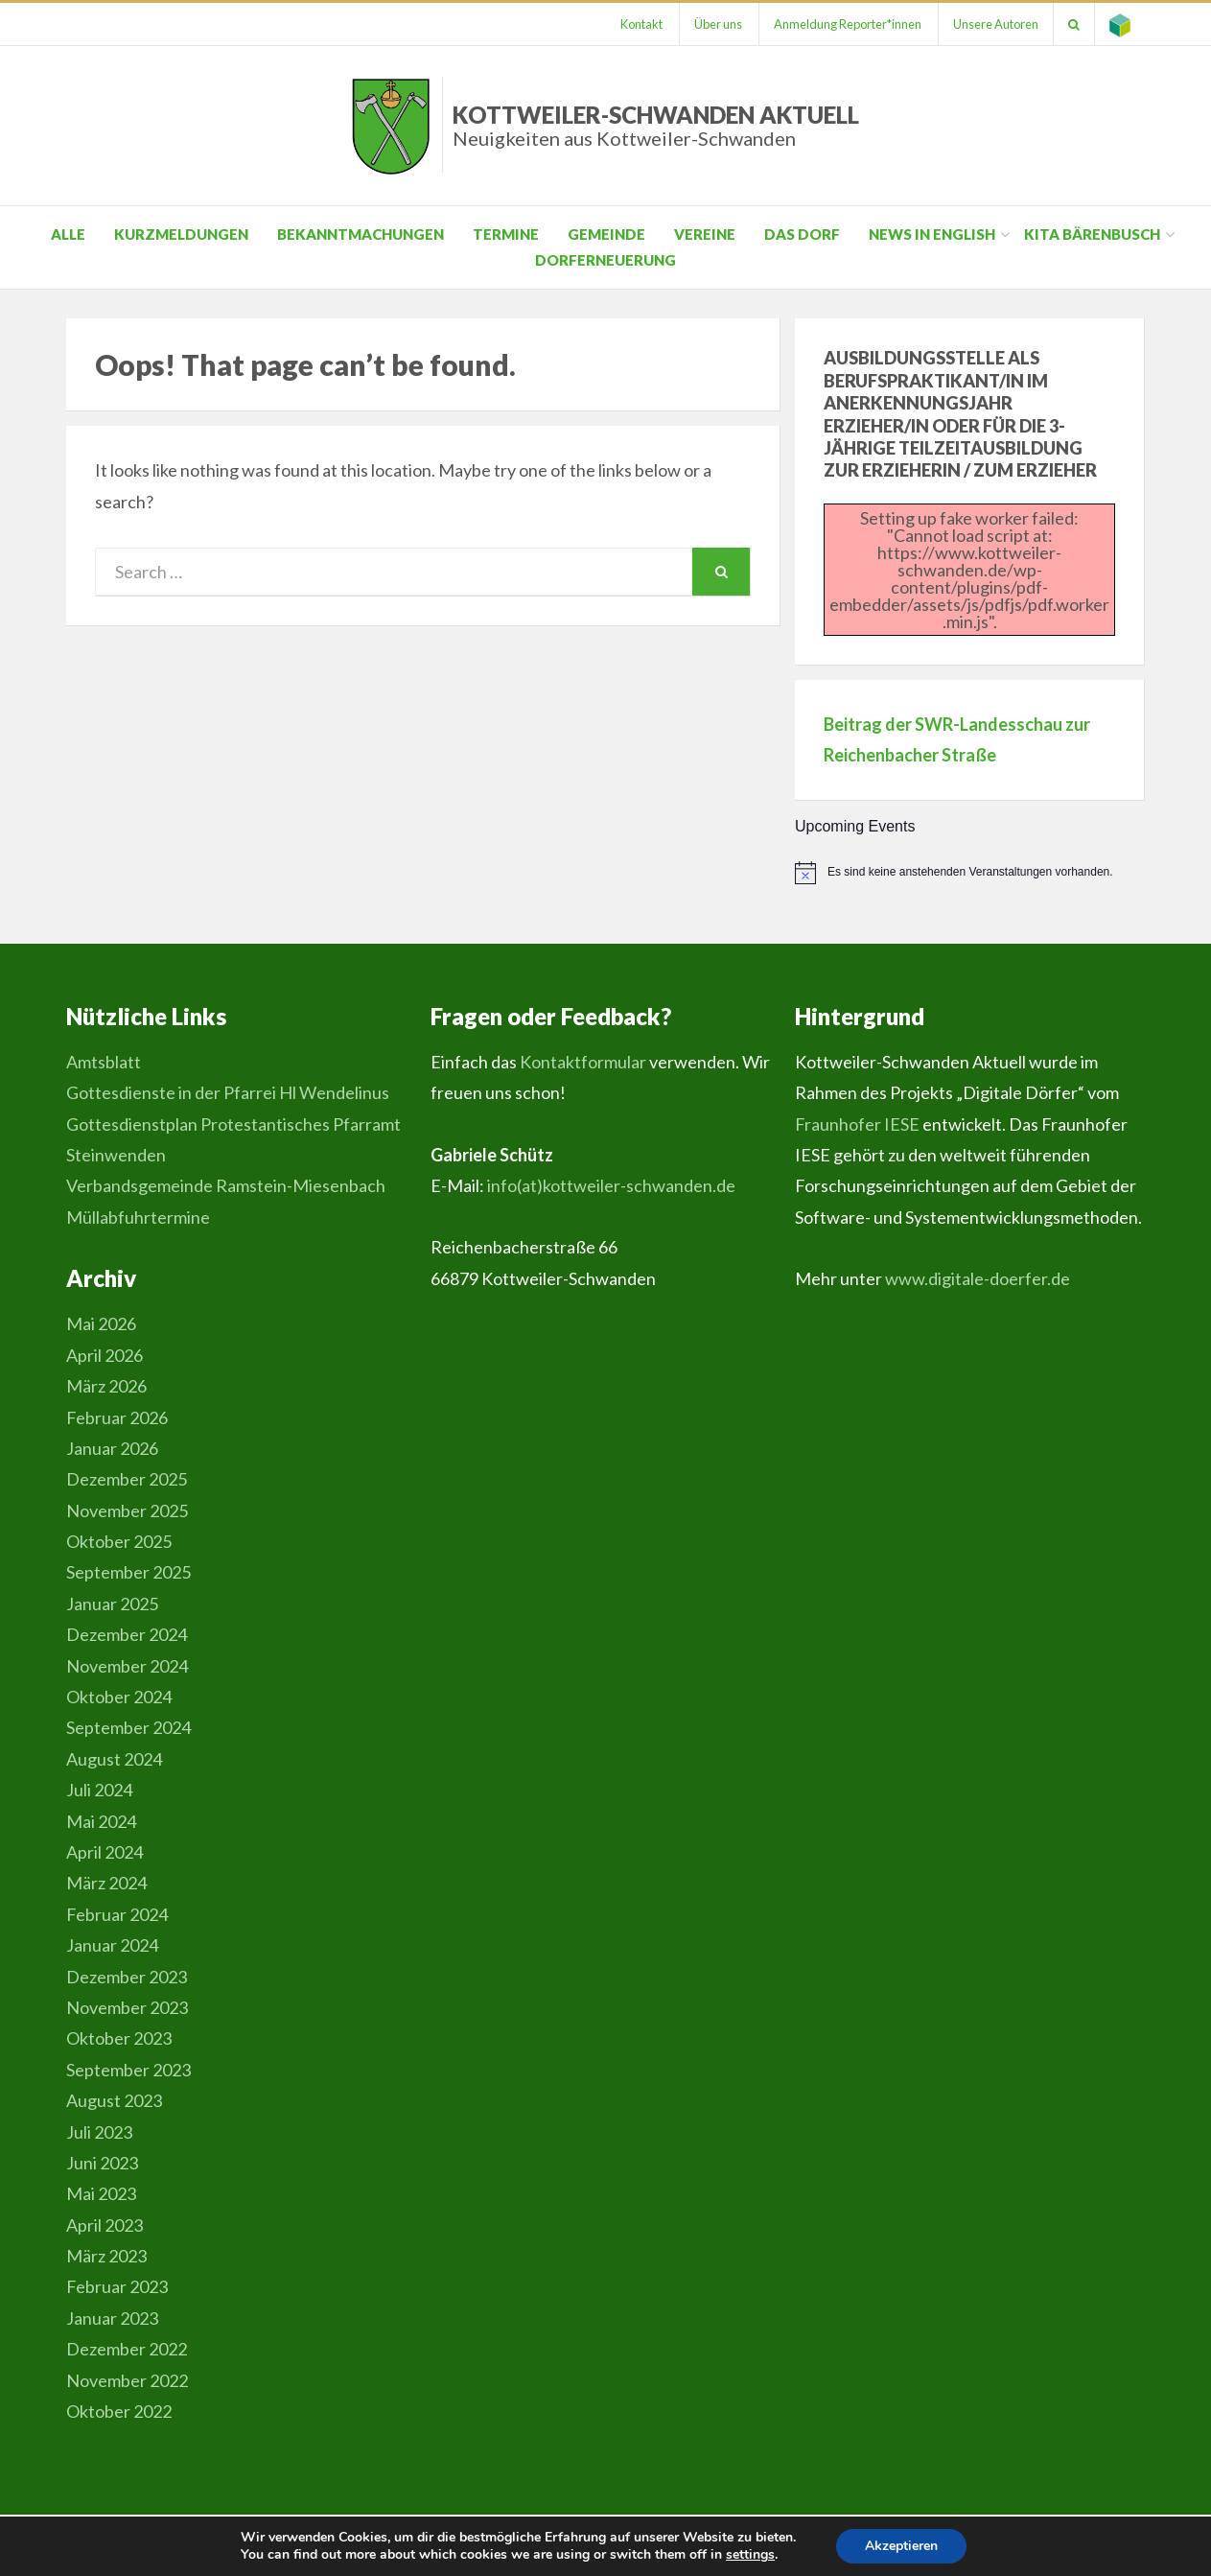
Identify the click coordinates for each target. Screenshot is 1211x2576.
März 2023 (106, 2255)
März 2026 (106, 1385)
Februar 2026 (117, 1417)
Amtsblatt (103, 1061)
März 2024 (106, 1882)
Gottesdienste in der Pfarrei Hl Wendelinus (227, 1092)
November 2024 (127, 1665)
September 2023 (128, 2069)
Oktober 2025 (119, 1541)
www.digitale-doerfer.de (977, 1278)
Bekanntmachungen (360, 234)
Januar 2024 (112, 1944)
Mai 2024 (101, 1821)
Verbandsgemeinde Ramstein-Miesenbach (225, 1185)
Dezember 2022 (126, 2348)
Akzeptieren (901, 2546)
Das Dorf (802, 234)
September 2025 (128, 1571)
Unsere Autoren (995, 24)
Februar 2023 (117, 2286)
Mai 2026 (101, 1323)
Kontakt (641, 24)
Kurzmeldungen (181, 234)
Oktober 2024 (119, 1696)
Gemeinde (606, 234)
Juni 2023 (102, 2162)
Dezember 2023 (126, 1976)
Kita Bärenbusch (1092, 234)
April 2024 (104, 1851)
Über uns (718, 24)
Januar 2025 (112, 1603)
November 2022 (127, 2380)
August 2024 (114, 1758)
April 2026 (104, 1355)
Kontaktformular (583, 1061)
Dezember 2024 (126, 1634)
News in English (932, 234)
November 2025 (127, 1510)
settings (750, 2555)
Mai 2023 (101, 2193)
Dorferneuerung (605, 260)
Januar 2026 (112, 1448)
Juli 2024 (99, 1789)
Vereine (704, 234)
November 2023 (127, 2007)
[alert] (970, 872)
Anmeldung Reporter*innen (847, 24)
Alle (68, 234)
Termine (506, 234)
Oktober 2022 (119, 2411)
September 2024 (128, 1727)
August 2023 (114, 2100)
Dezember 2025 (126, 1478)
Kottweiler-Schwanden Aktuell (656, 125)
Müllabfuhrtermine (138, 1217)
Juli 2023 (99, 2132)
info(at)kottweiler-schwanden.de (611, 1185)
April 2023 (104, 2225)
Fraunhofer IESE (857, 1124)
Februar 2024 (117, 1914)
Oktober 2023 (119, 2038)
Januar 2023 (112, 2318)
